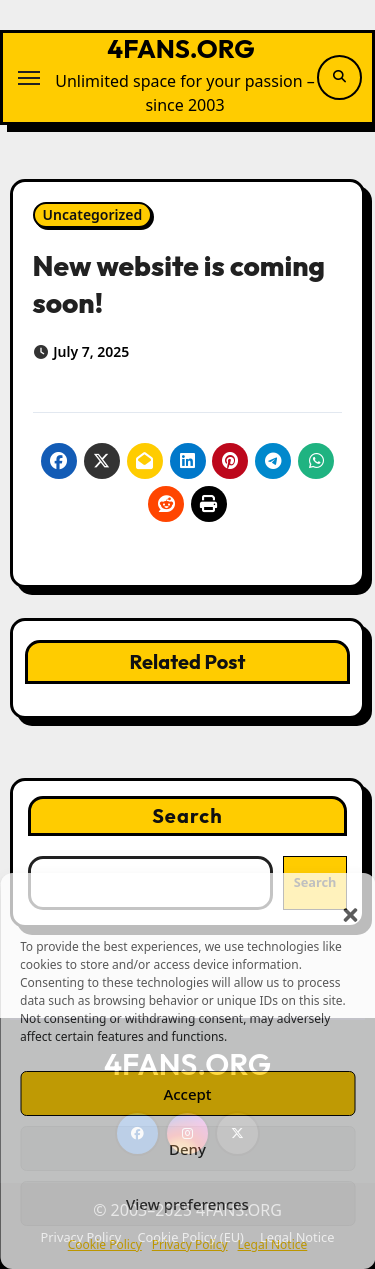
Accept (187, 1094)
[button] (340, 903)
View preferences (187, 1204)
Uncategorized (93, 214)
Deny (187, 1149)
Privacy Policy (190, 1244)
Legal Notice (273, 1244)
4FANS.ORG (180, 48)
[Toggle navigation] (29, 78)
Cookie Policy (105, 1244)
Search (187, 815)
